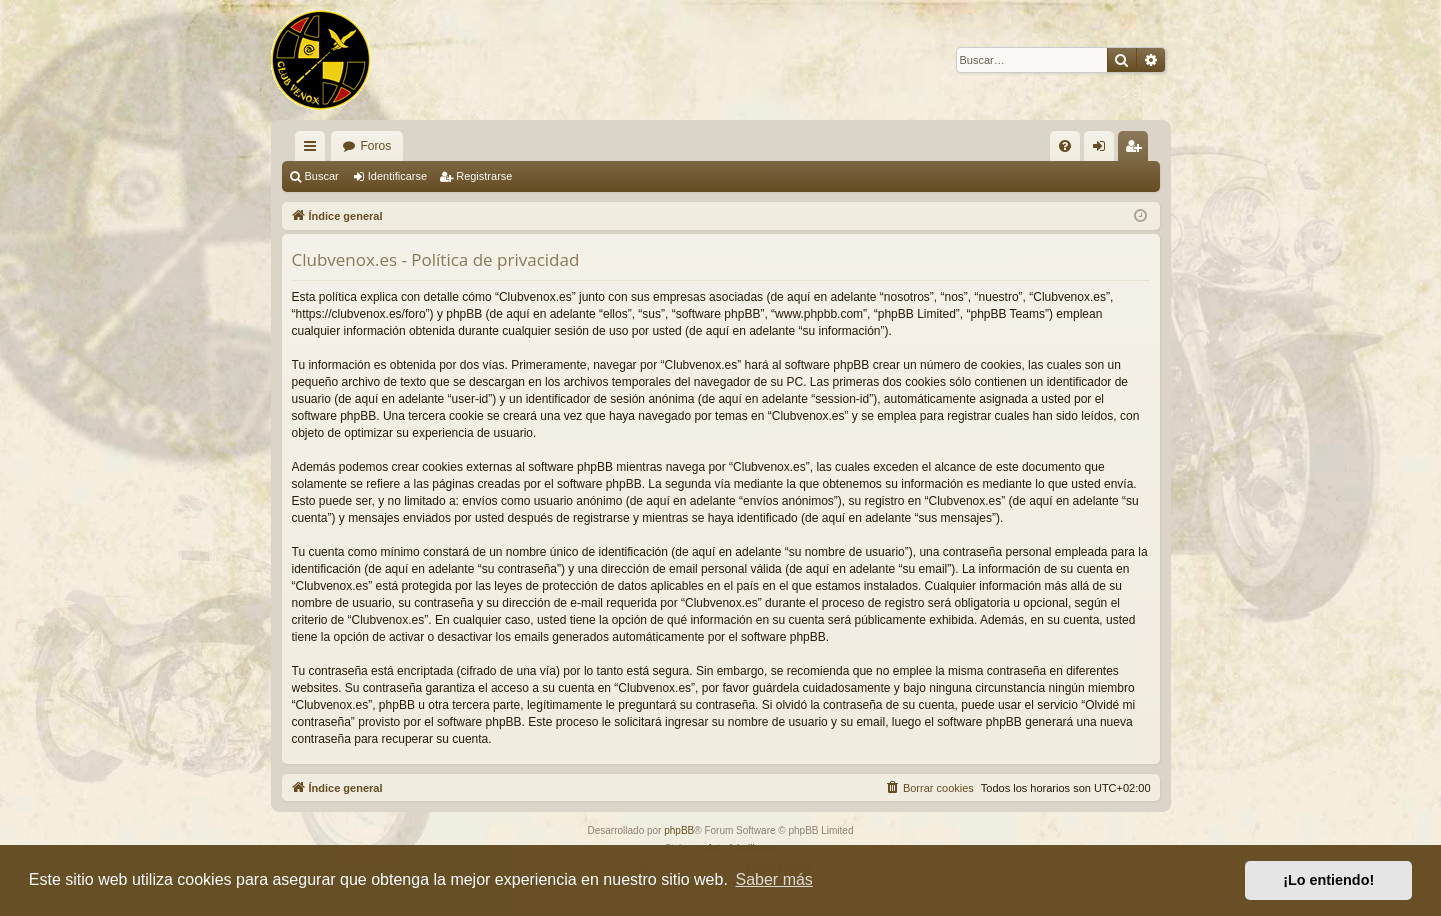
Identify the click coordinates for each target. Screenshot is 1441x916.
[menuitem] (1065, 146)
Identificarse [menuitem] (1102, 150)
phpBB (679, 830)
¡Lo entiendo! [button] (1328, 880)
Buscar (322, 176)
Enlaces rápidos (314, 150)
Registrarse (484, 176)
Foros (376, 146)
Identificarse (397, 176)
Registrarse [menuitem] (1136, 150)
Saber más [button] (774, 879)
